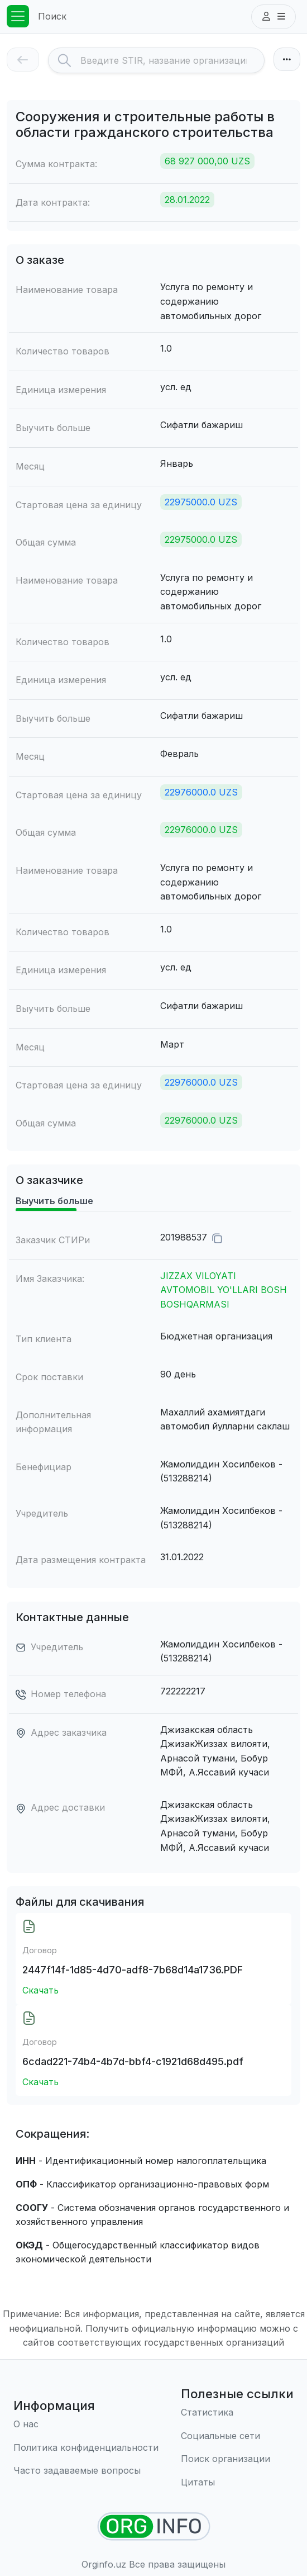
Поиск (52, 16)
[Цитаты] (237, 2482)
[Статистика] (237, 2412)
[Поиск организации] (237, 2459)
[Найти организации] (153, 2526)
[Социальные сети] (237, 2436)
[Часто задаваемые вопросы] (86, 2471)
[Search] (172, 60)
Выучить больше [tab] (54, 1200)
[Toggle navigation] (18, 16)
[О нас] (86, 2424)
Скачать (40, 1990)
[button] (273, 17)
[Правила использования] (86, 2448)
